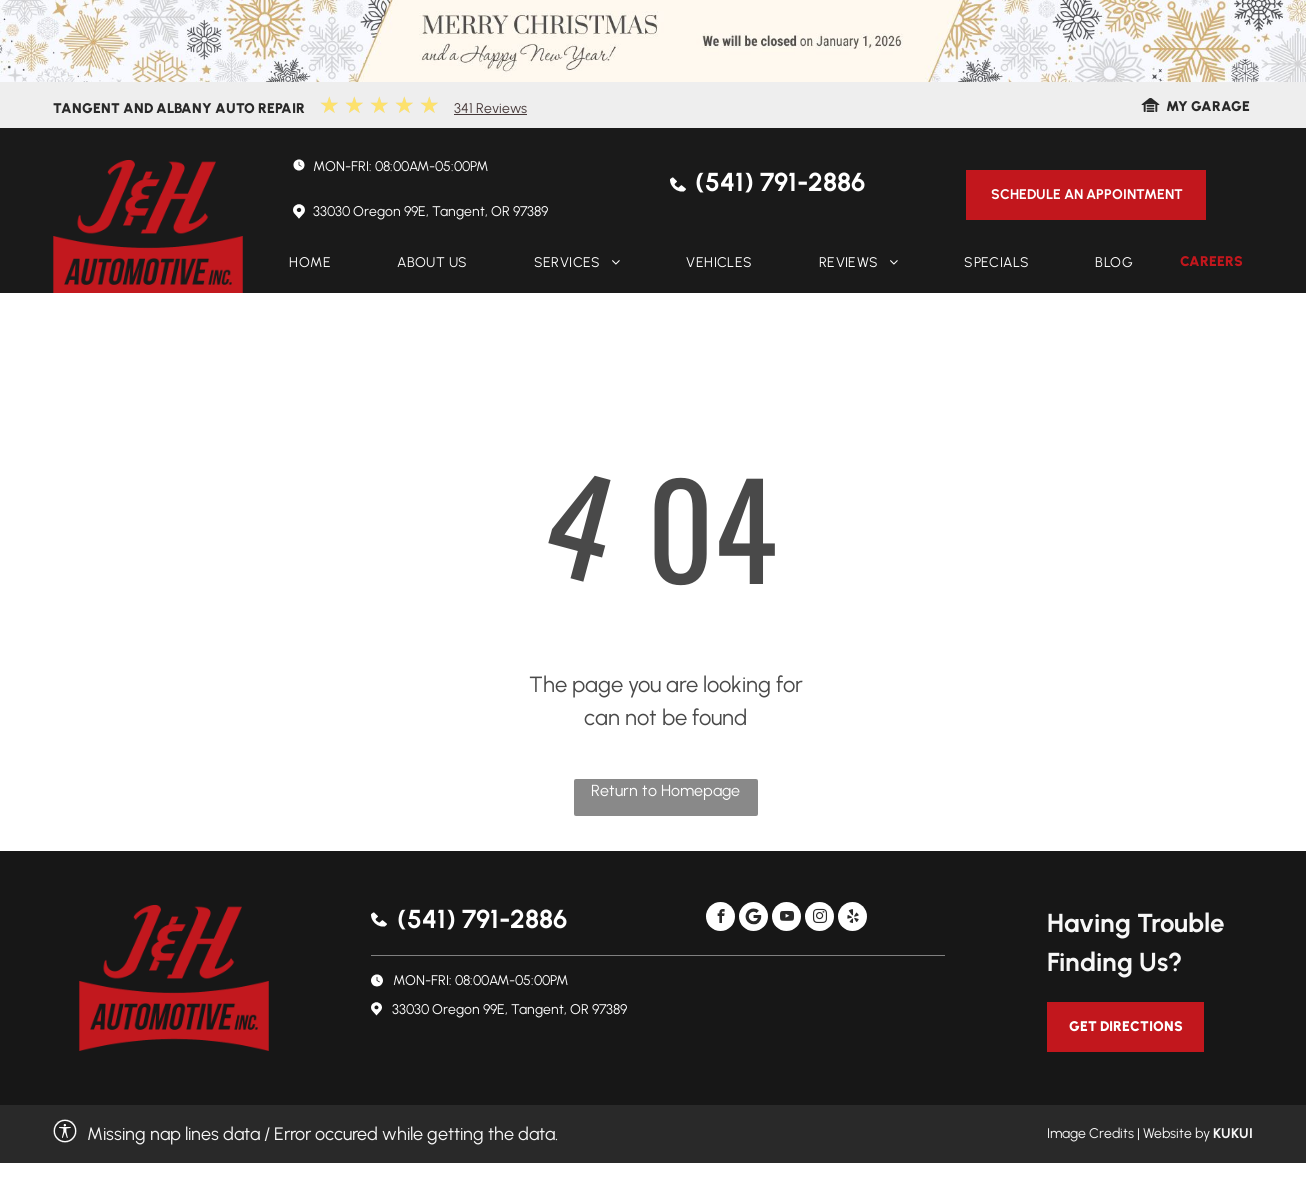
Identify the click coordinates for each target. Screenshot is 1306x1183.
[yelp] (852, 919)
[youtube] (786, 919)
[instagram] (819, 919)
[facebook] (720, 919)
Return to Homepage (665, 790)
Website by (1176, 1133)
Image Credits (1090, 1133)
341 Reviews (490, 108)
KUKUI (1233, 1133)
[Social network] (753, 919)
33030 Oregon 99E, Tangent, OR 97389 (430, 211)
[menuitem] (310, 263)
